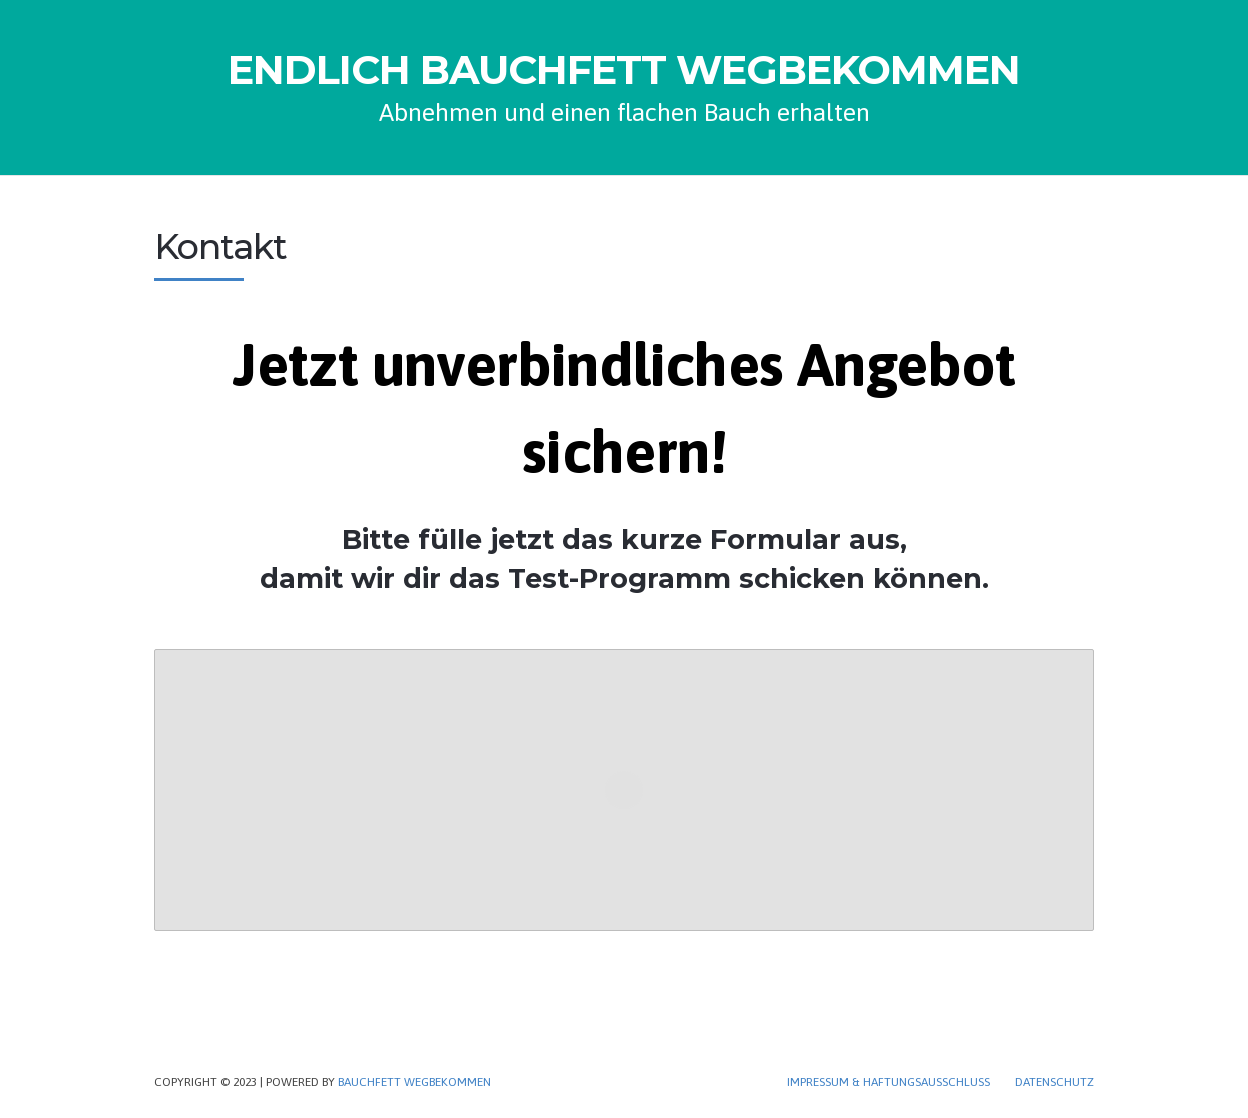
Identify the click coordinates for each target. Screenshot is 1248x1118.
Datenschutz (1054, 1082)
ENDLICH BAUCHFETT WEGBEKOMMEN (624, 70)
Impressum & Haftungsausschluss (888, 1082)
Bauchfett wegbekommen (414, 1082)
